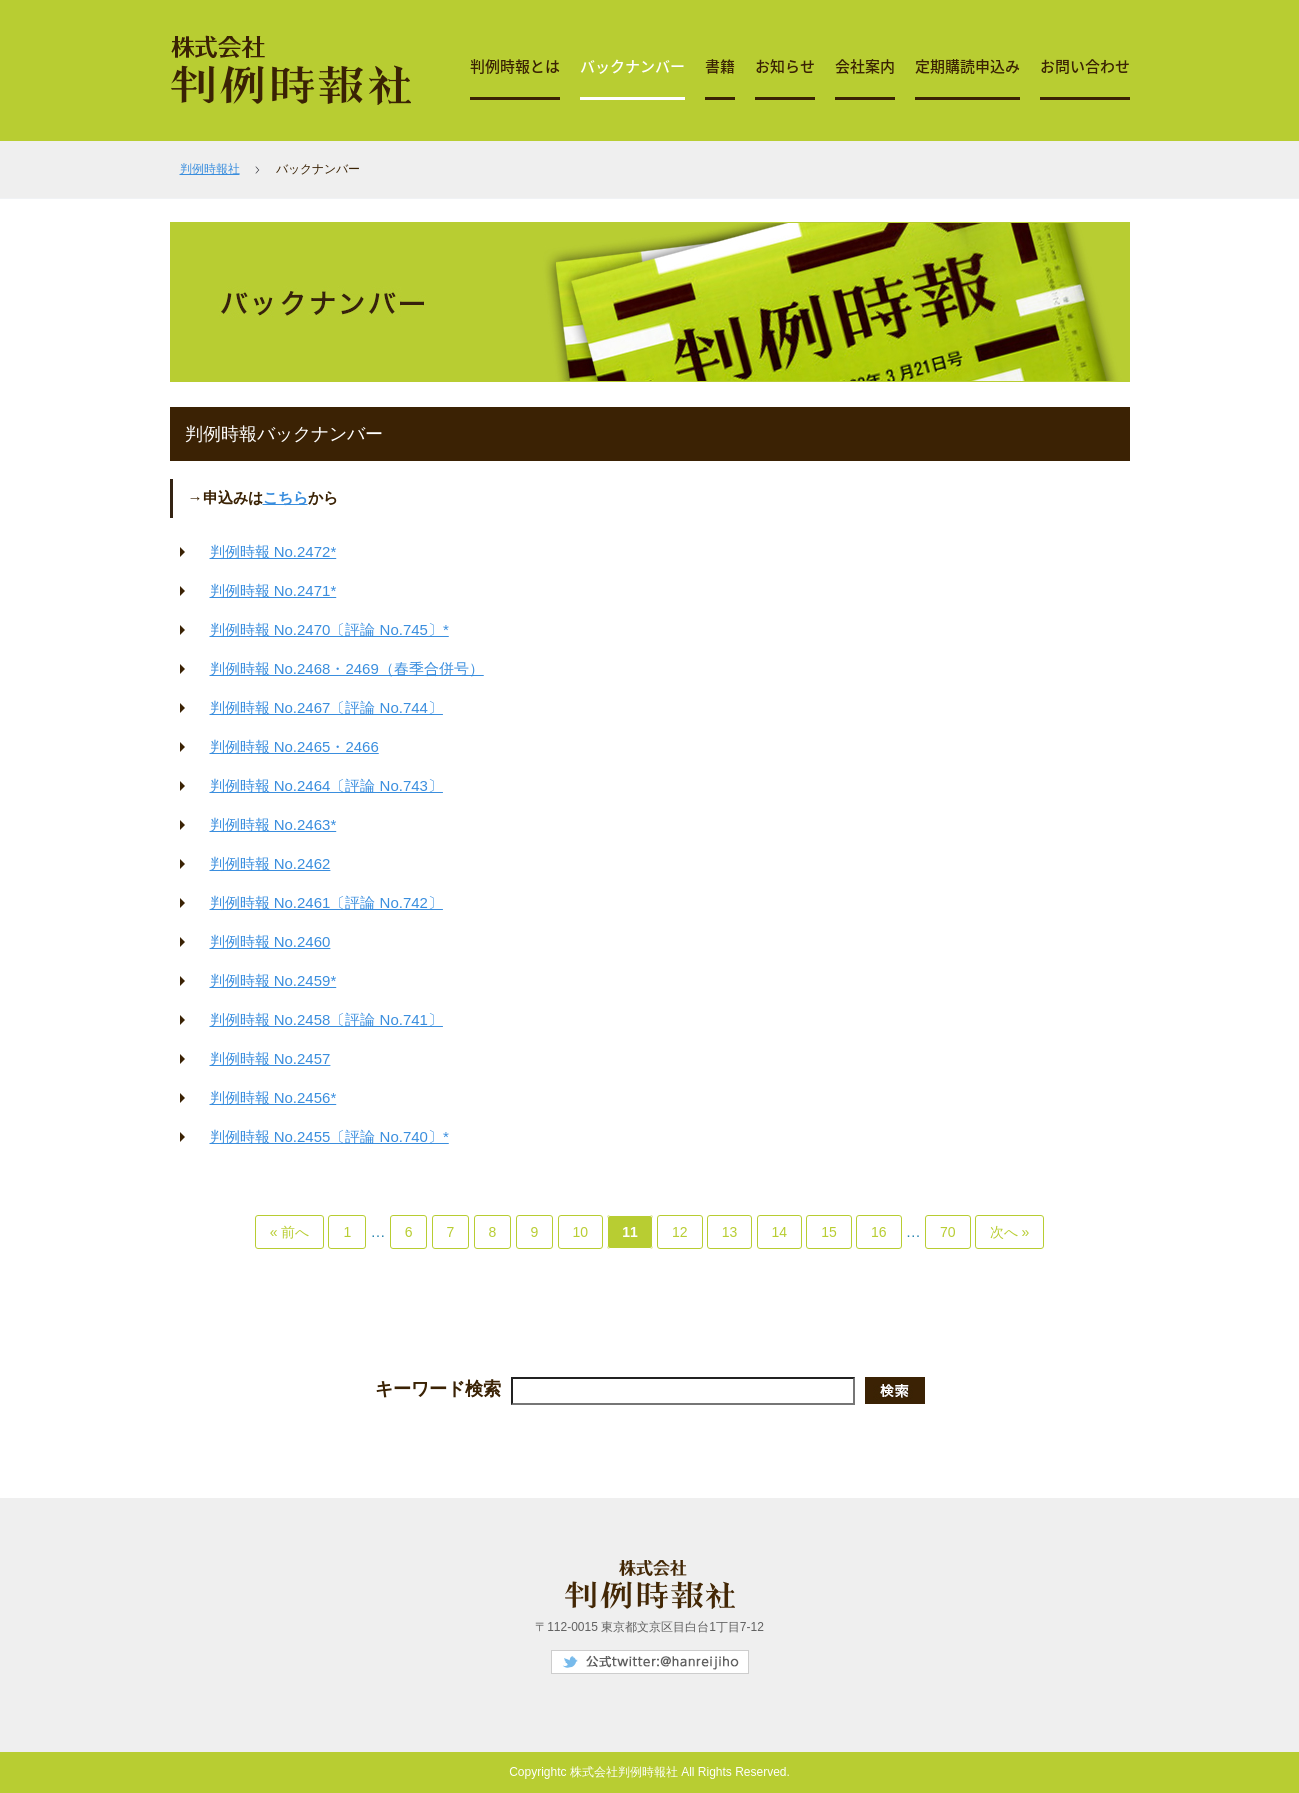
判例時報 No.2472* (273, 551)
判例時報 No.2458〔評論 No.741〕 (326, 1019)
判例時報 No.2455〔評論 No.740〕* (329, 1136)
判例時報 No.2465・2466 (294, 746)
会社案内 (865, 66)
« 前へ (290, 1232)
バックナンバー (632, 66)
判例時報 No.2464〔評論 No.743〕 (326, 785)
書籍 (720, 66)
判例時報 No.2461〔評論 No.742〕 (326, 902)
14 (780, 1232)
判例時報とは (515, 66)
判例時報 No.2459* (273, 980)
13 (730, 1232)
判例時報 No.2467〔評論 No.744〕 (326, 707)
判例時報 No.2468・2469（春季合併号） (347, 668)
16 (879, 1232)
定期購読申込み (967, 66)
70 (948, 1232)
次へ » (1010, 1232)
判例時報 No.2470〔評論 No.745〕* (329, 629)
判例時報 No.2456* (273, 1097)
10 (581, 1232)
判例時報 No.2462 (270, 863)
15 (829, 1232)
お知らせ (785, 66)
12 (680, 1232)
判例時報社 (210, 169)
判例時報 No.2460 (270, 941)
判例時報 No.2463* (273, 824)
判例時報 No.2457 (270, 1058)
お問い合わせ (1085, 66)
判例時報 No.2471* (273, 590)
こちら (285, 497)
